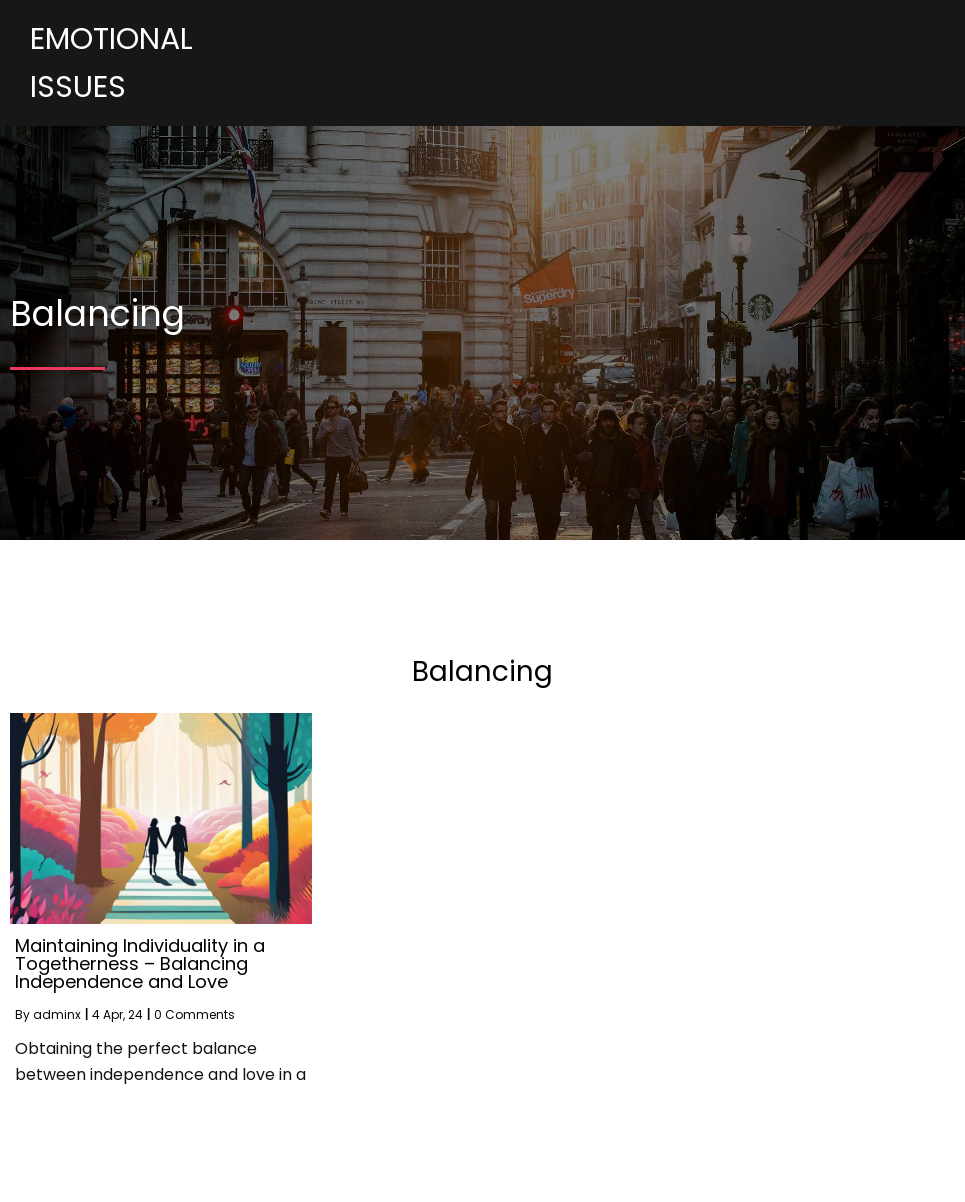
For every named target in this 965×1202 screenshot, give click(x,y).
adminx (57, 1014)
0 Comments (194, 1014)
